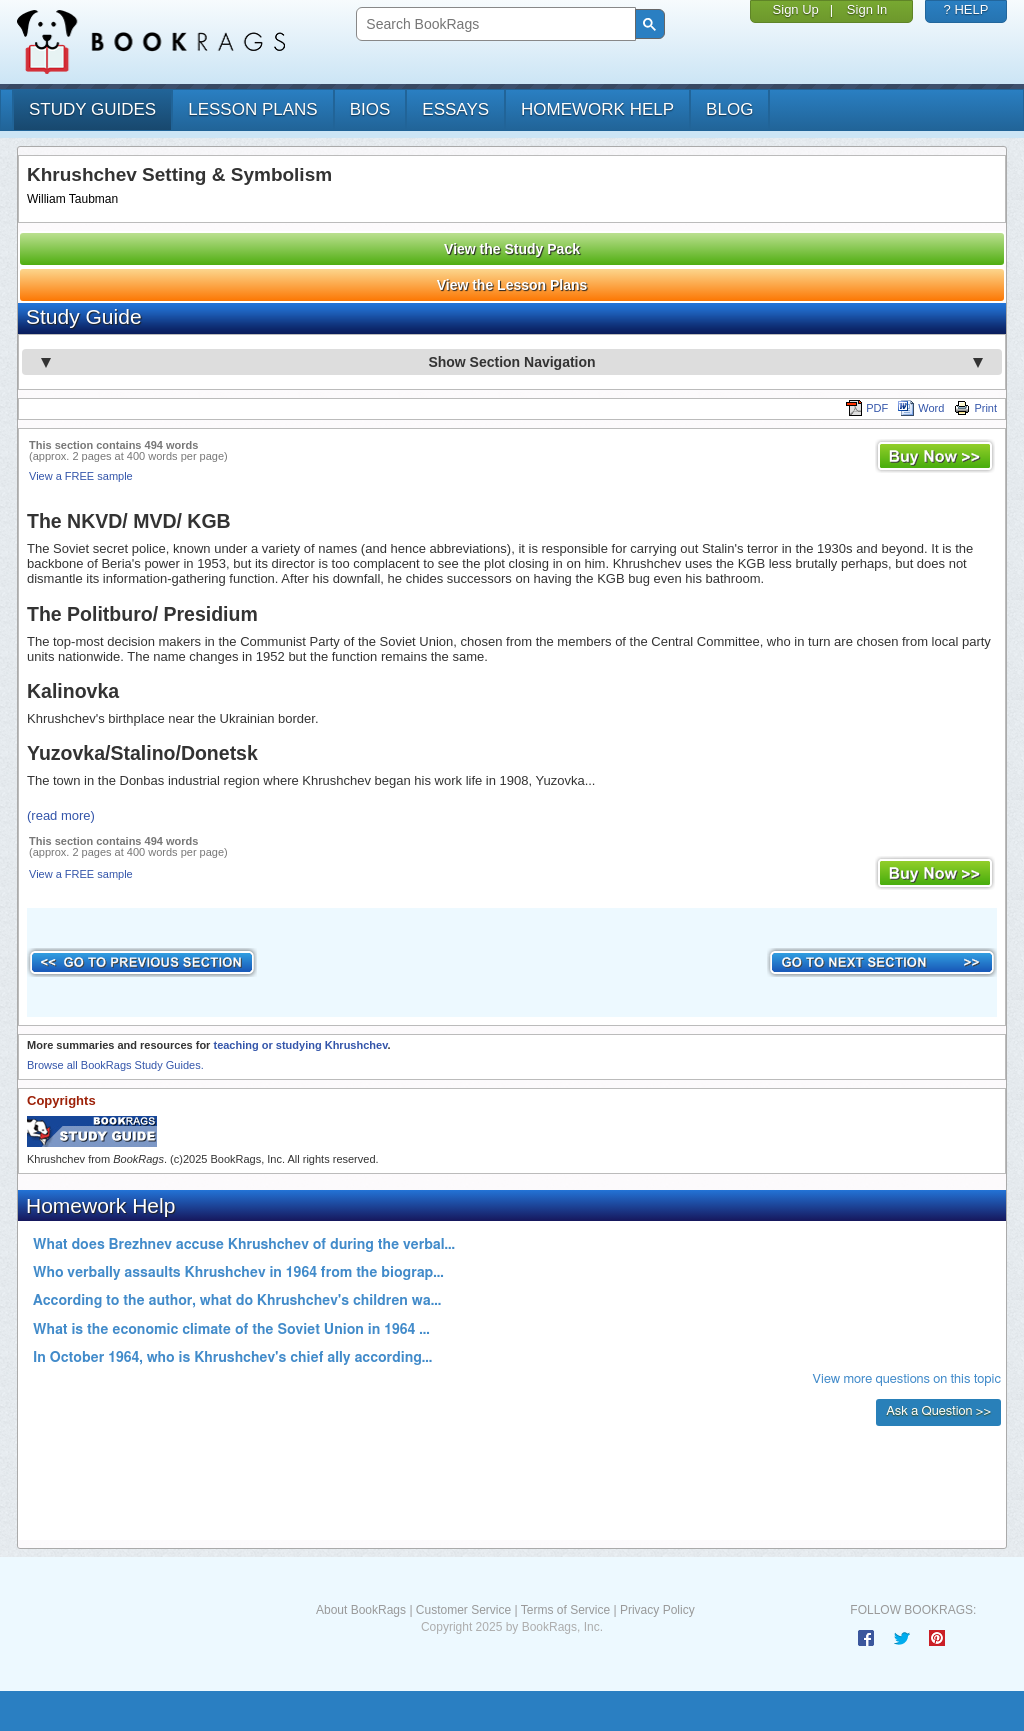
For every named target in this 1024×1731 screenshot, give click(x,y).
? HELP (966, 9)
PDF (867, 408)
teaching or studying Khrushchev (300, 1045)
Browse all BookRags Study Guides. (115, 1065)
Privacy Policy (657, 1610)
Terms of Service (565, 1610)
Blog (729, 109)
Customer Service (463, 1610)
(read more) (61, 815)
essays (455, 109)
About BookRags (361, 1610)
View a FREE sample (81, 476)
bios (370, 109)
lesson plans (252, 109)
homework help (597, 109)
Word (921, 408)
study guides (92, 109)
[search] (493, 24)
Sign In (867, 9)
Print (975, 408)
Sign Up (796, 9)
